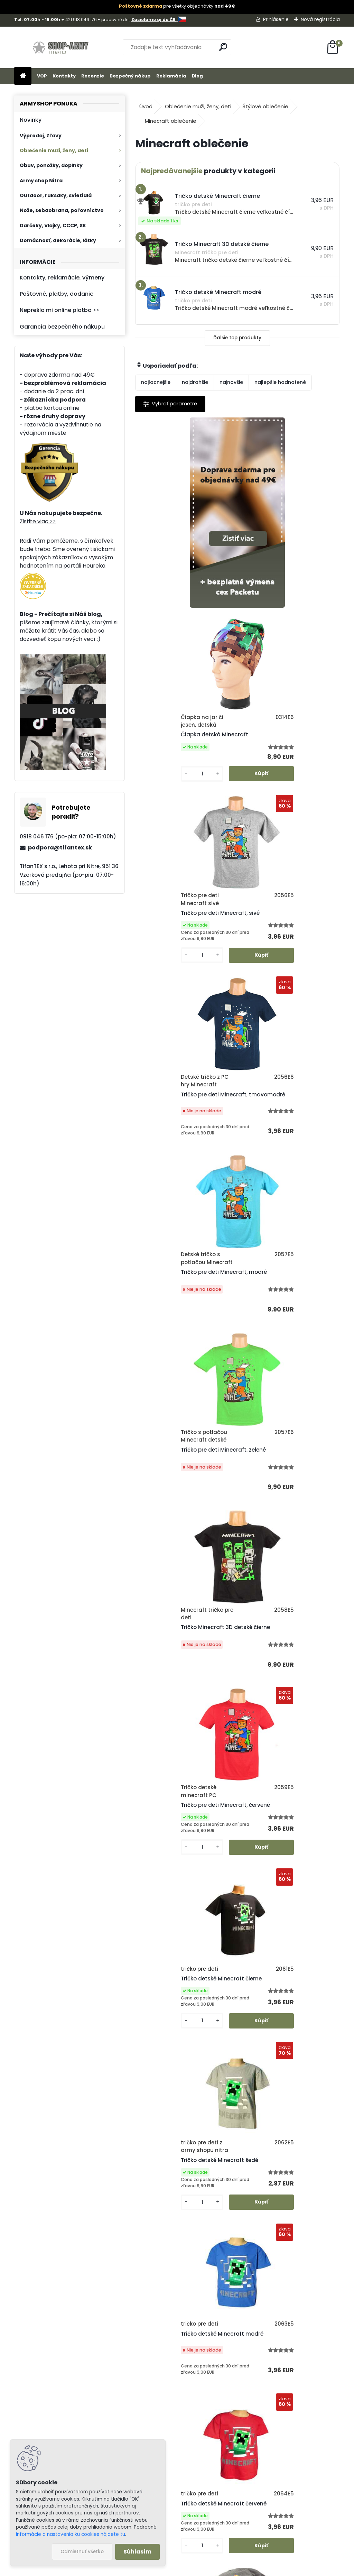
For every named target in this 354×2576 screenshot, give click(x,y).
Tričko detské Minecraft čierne (182, 1311)
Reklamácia (171, 76)
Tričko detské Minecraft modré (183, 1494)
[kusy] (260, 595)
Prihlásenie (276, 19)
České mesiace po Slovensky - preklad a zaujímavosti (220, 2092)
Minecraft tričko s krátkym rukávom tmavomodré (228, 1879)
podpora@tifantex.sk (60, 848)
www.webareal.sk (205, 2569)
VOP (42, 76)
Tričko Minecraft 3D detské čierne (178, 1127)
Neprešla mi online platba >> (59, 310)
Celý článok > (318, 2119)
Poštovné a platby (222, 2365)
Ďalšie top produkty (237, 337)
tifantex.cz (223, 2536)
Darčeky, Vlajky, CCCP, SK (53, 225)
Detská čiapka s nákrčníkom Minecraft (282, 1690)
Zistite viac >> (38, 521)
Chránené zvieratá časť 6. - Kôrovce (256, 2197)
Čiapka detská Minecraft (278, 544)
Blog (197, 76)
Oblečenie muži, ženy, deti (54, 150)
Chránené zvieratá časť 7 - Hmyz (252, 2141)
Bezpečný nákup (130, 76)
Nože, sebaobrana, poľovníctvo (62, 210)
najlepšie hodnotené (280, 382)
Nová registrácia (320, 19)
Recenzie (92, 76)
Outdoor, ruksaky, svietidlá (56, 195)
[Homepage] (22, 76)
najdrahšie (195, 382)
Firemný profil (215, 2446)
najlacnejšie (155, 382)
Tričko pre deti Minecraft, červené (277, 1125)
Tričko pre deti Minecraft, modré (185, 940)
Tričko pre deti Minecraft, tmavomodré (277, 746)
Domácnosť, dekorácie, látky (58, 240)
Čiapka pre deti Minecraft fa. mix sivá (181, 1694)
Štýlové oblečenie (265, 106)
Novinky (30, 120)
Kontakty (64, 76)
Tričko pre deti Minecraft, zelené (286, 944)
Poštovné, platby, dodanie (56, 294)
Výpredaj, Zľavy (41, 135)
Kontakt (208, 2437)
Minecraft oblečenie (170, 121)
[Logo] (61, 47)
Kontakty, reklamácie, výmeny (62, 278)
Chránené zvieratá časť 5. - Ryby (251, 2251)
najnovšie (231, 382)
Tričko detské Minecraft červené (287, 1492)
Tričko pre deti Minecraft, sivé (181, 740)
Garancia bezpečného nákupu (62, 327)
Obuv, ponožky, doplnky (51, 165)
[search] (223, 47)
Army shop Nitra (41, 180)
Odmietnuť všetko (82, 2551)
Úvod (145, 106)
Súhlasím (137, 2552)
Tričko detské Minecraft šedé (283, 1319)
